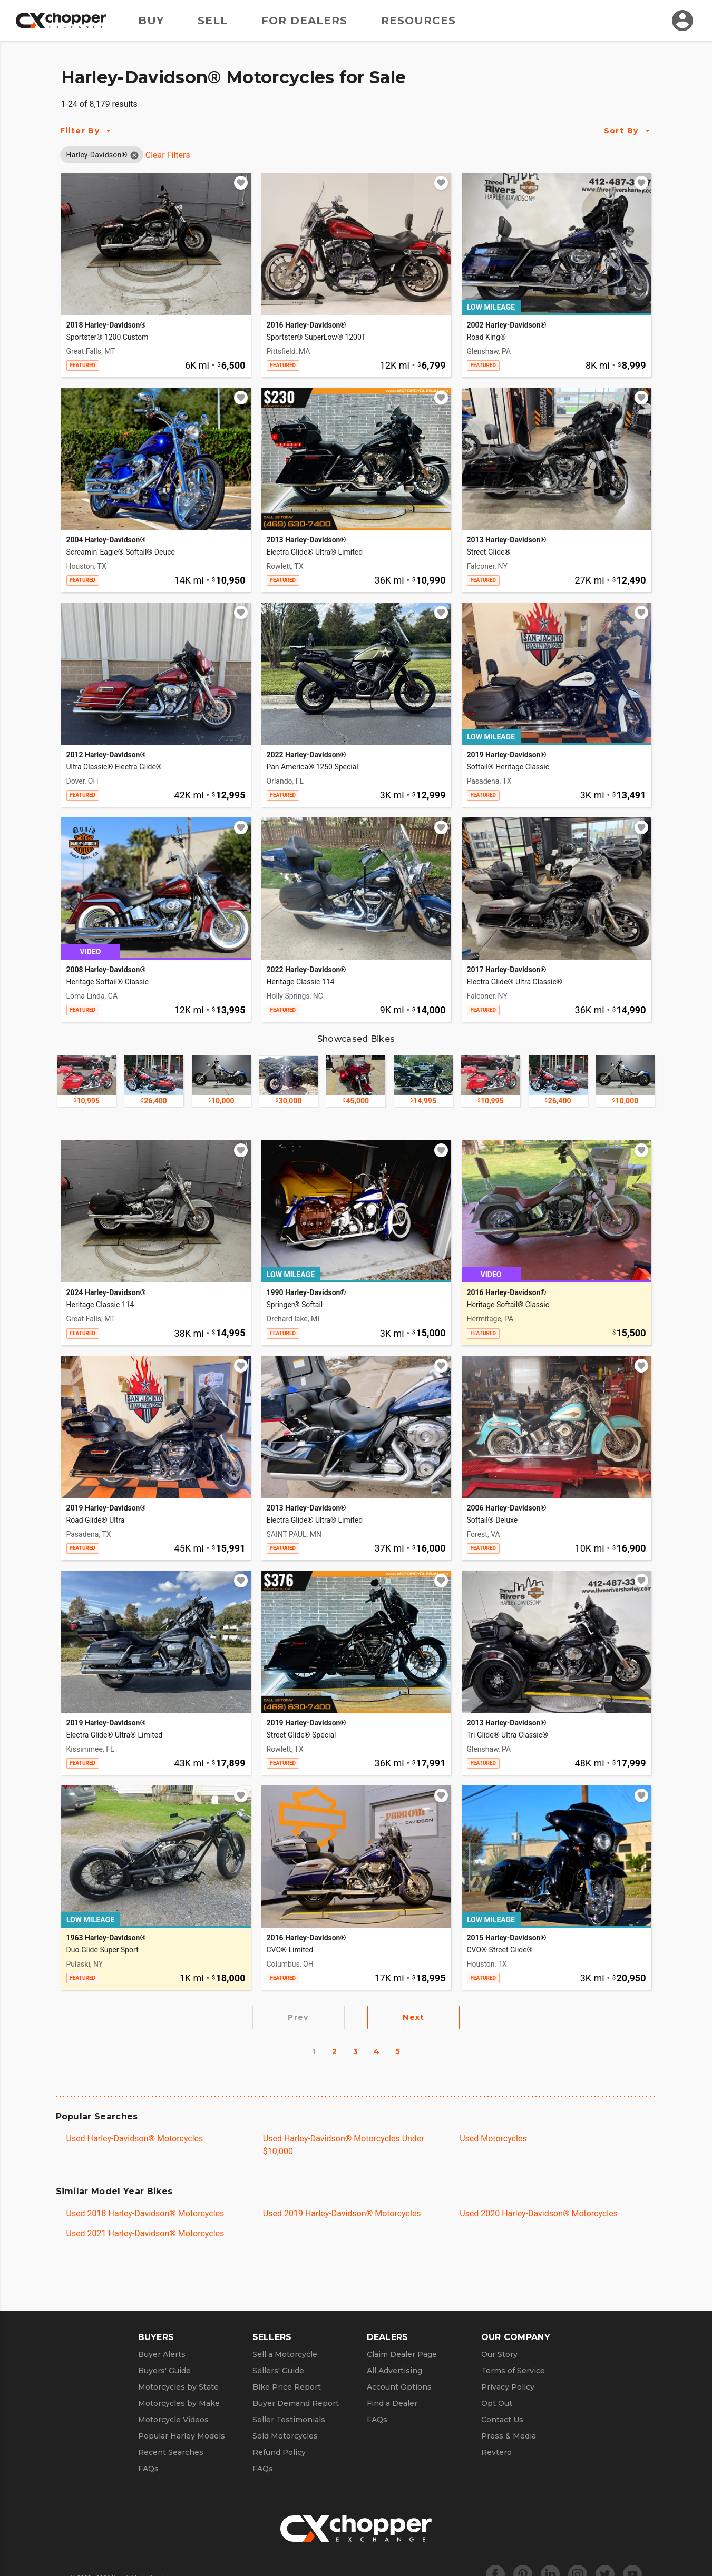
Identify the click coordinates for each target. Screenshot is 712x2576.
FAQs (148, 2468)
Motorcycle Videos (173, 2419)
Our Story (499, 2354)
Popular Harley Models (181, 2436)
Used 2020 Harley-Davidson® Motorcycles (539, 2213)
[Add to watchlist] (241, 183)
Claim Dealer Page (402, 2354)
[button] (97, 155)
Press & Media (508, 2436)
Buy (151, 20)
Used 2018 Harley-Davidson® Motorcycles (145, 2213)
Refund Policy (279, 2452)
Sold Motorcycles (285, 2436)
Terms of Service (513, 2370)
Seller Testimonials (288, 2419)
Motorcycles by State (178, 2387)
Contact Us (502, 2419)
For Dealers (304, 20)
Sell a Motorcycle (284, 2354)
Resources (418, 20)
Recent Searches (170, 2452)
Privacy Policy (507, 2387)
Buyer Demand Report (295, 2403)
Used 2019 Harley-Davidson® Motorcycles (342, 2213)
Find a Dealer (392, 2403)
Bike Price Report (286, 2387)
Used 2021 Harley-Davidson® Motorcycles (145, 2233)
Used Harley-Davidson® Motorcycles (134, 2139)
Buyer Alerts (162, 2354)
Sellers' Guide (278, 2370)
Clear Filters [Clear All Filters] (167, 155)
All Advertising (394, 2370)
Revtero (496, 2452)
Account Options (399, 2387)
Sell (213, 20)
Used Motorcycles (493, 2139)
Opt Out (496, 2403)
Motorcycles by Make (179, 2403)
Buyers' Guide (164, 2370)
